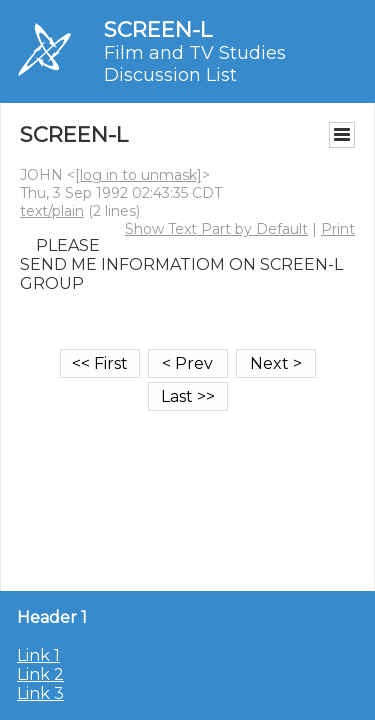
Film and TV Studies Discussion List (195, 64)
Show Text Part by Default (216, 229)
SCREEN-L (158, 29)
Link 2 (40, 674)
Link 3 (40, 693)
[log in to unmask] (138, 175)
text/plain (52, 211)
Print (338, 229)
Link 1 (38, 655)
